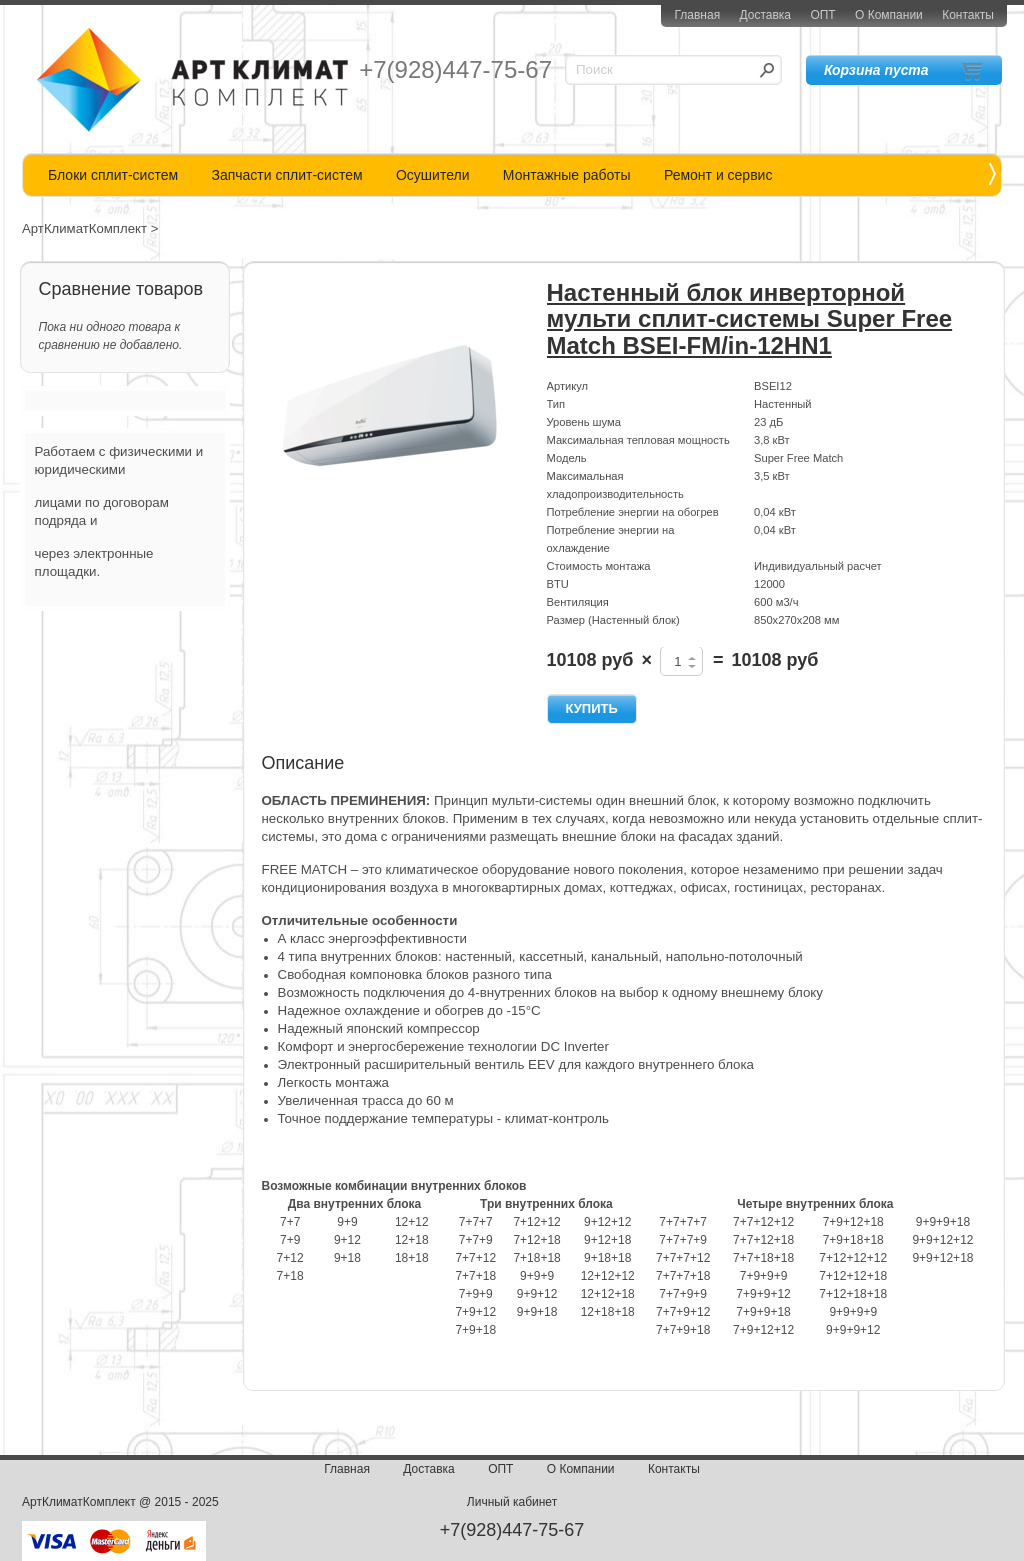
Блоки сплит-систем (113, 175)
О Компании (889, 15)
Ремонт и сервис (718, 175)
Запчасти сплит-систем (286, 175)
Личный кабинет (512, 1502)
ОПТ (822, 15)
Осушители (433, 175)
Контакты (968, 15)
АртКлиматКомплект (84, 228)
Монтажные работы (567, 175)
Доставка (765, 15)
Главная (697, 15)
